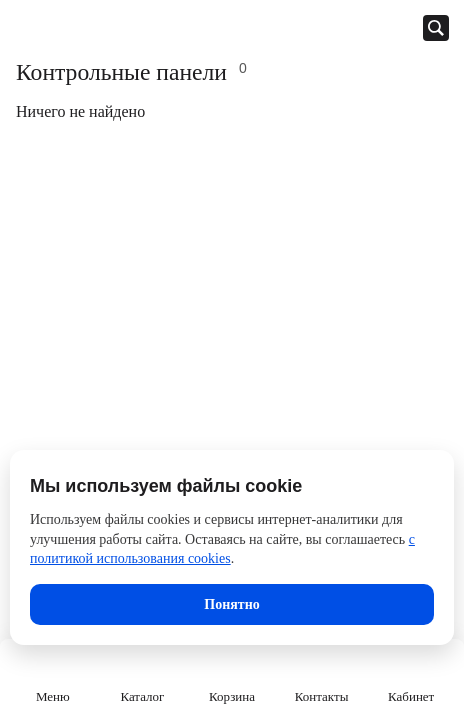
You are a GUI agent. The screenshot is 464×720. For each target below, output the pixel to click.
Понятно (231, 604)
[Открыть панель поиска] (436, 28)
